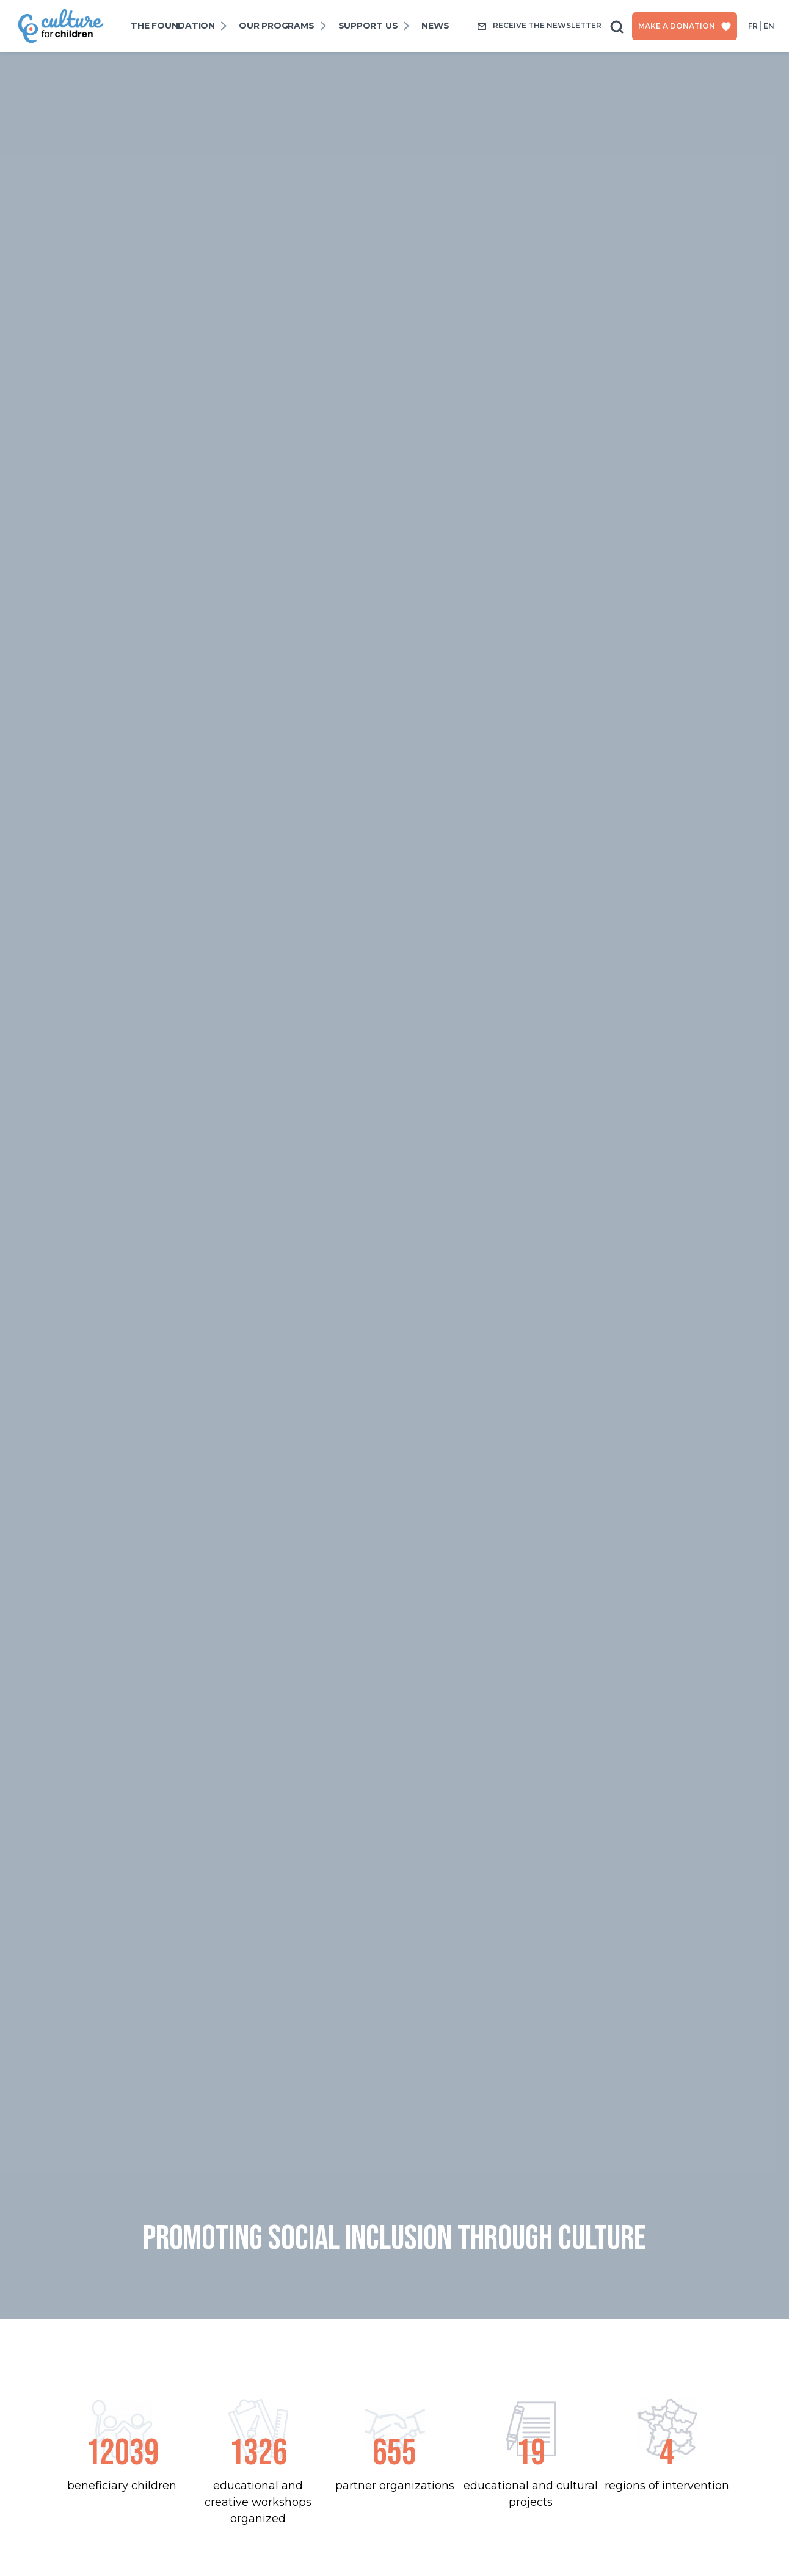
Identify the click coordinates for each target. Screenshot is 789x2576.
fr (753, 26)
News (435, 26)
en (768, 26)
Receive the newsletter (539, 26)
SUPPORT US (368, 26)
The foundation (173, 26)
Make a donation (684, 26)
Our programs (276, 26)
